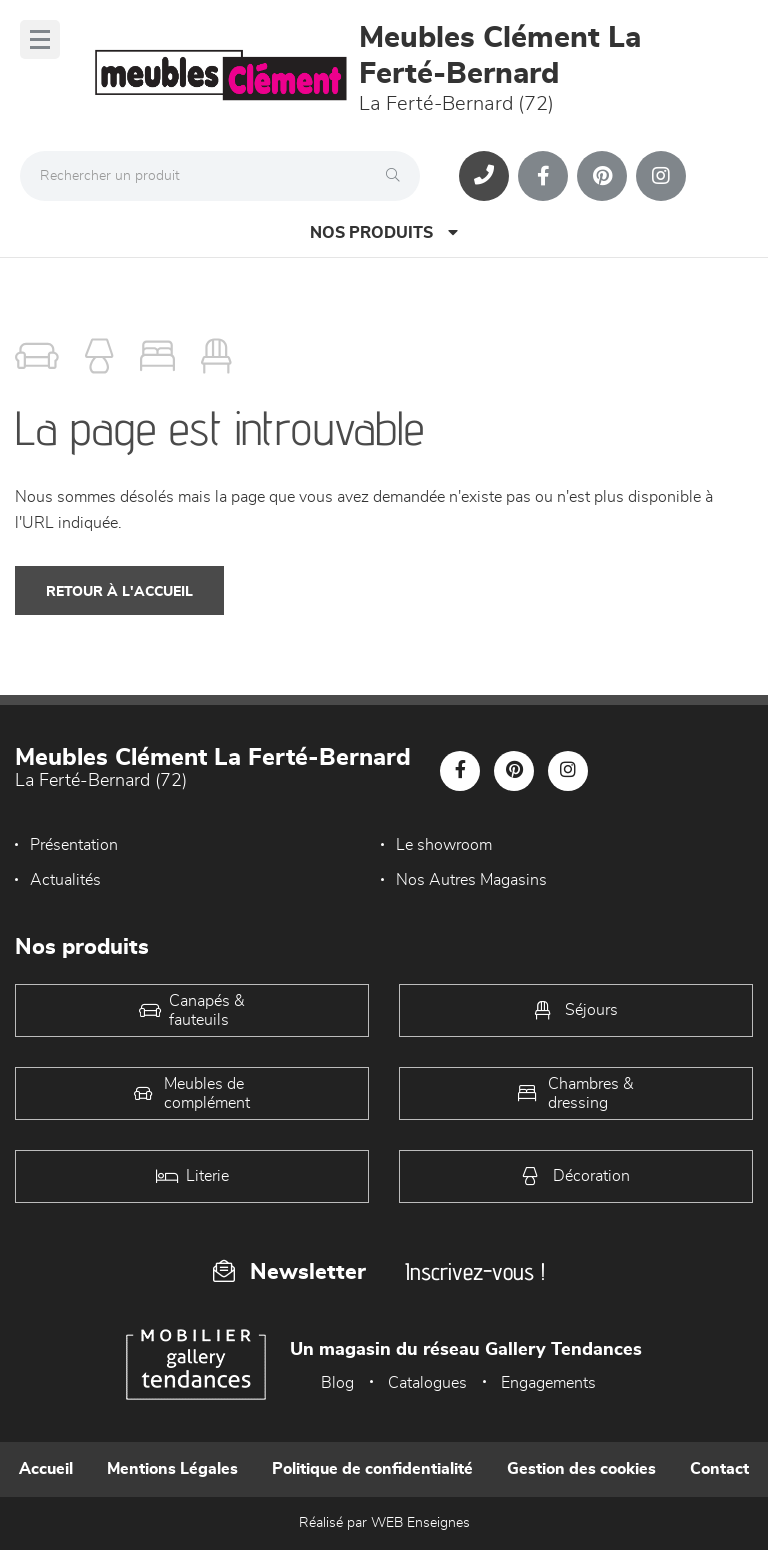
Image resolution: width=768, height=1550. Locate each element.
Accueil (46, 1469)
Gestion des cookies (581, 1469)
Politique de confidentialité (372, 1469)
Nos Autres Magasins (471, 880)
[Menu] (40, 39)
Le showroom (444, 845)
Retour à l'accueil (119, 592)
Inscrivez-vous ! (475, 1271)
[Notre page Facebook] (543, 176)
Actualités (65, 880)
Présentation (74, 845)
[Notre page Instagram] (661, 176)
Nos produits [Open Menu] (384, 232)
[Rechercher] (398, 176)
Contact (719, 1469)
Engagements (548, 1383)
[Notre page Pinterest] (602, 176)
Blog (337, 1383)
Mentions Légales (172, 1469)
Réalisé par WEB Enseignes (384, 1523)
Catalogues (427, 1383)
